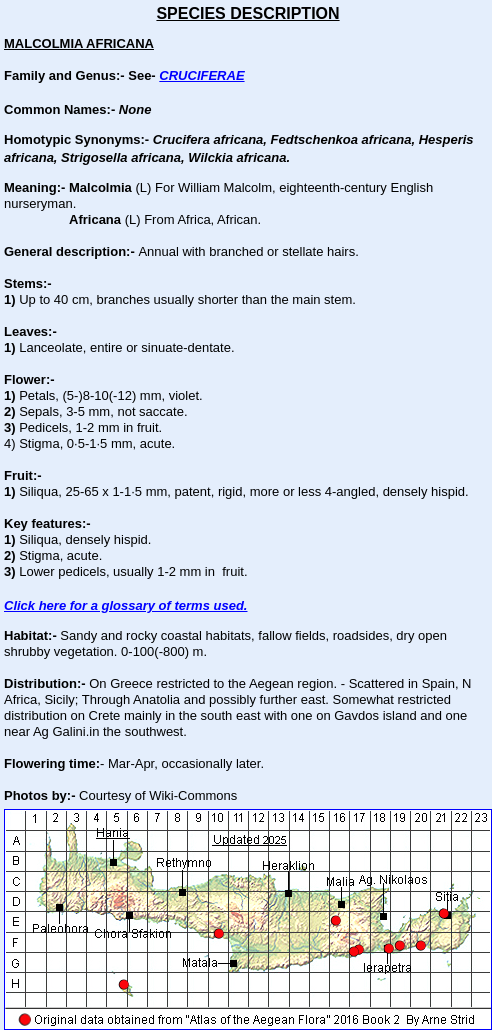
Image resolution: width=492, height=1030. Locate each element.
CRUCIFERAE (201, 75)
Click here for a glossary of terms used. (125, 605)
